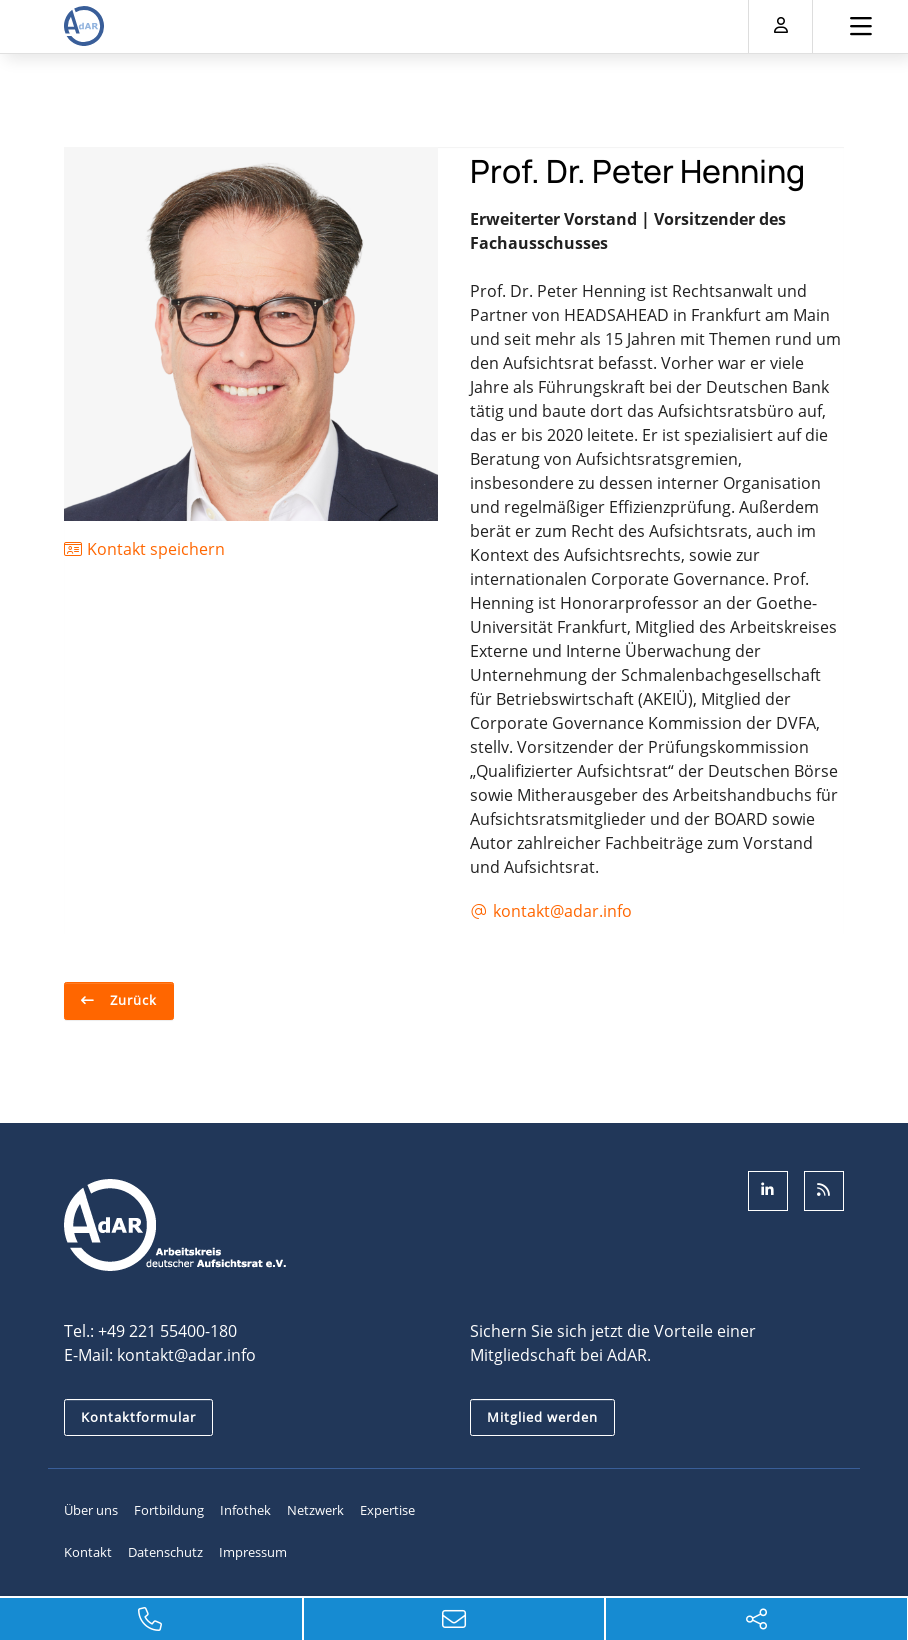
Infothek (245, 1510)
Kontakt (88, 1552)
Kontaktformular (138, 1417)
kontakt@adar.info (186, 1355)
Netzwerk (315, 1510)
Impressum (253, 1552)
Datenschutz (165, 1552)
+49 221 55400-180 (167, 1331)
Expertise (387, 1510)
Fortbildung (169, 1510)
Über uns (91, 1510)
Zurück (131, 1000)
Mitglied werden (542, 1417)
